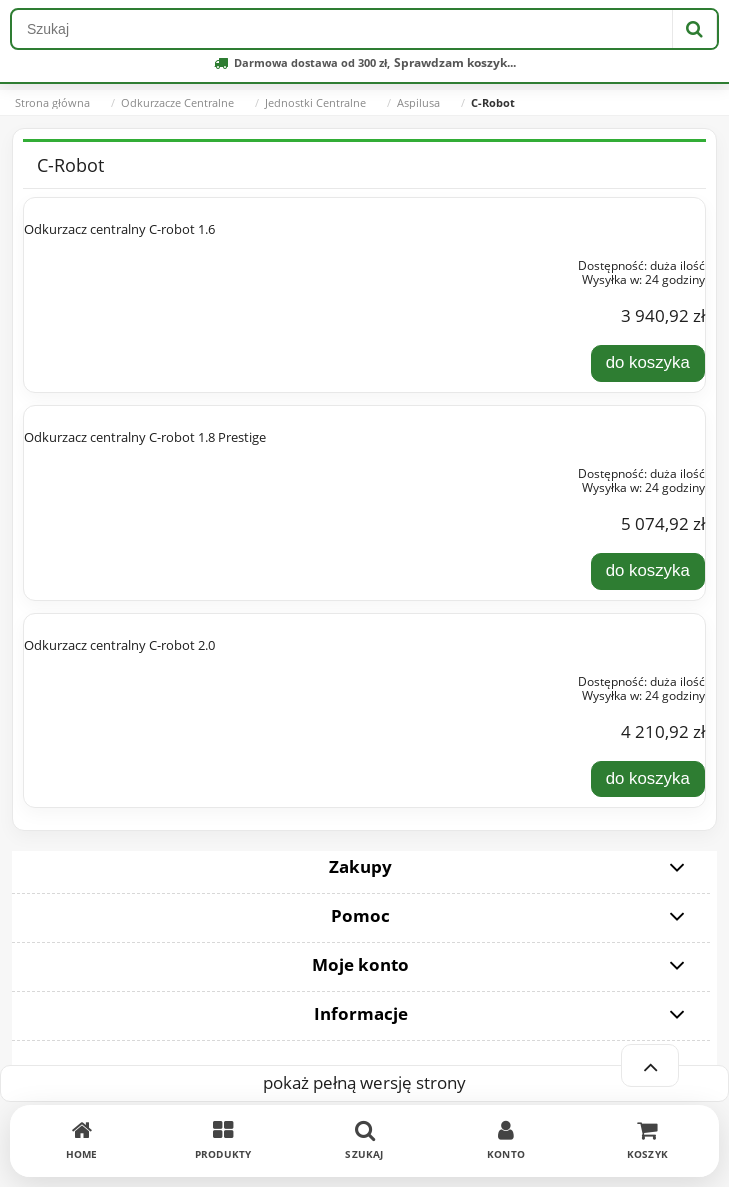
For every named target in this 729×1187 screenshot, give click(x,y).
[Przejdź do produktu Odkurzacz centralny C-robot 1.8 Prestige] (160, 470)
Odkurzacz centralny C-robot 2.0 (119, 645)
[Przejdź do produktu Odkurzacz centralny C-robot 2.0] (160, 678)
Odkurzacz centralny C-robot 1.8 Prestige (145, 437)
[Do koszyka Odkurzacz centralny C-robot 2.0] (648, 779)
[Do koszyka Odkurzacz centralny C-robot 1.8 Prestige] (648, 571)
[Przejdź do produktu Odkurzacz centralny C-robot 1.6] (160, 262)
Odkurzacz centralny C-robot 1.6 (119, 229)
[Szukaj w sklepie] (342, 29)
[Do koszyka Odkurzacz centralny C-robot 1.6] (648, 363)
